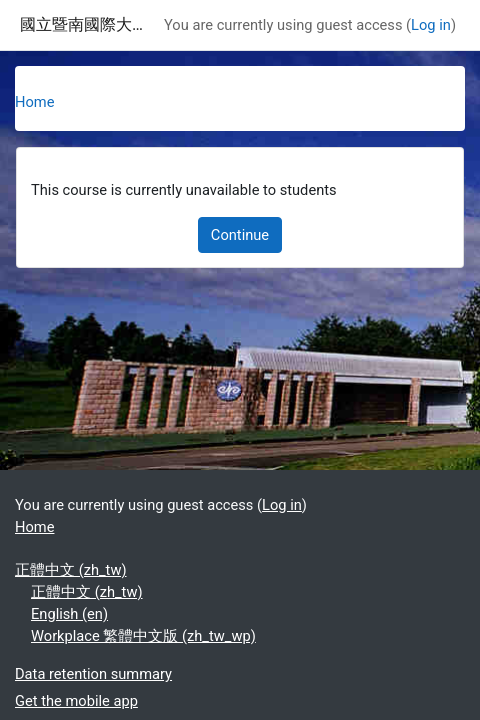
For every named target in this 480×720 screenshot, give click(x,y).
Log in (431, 25)
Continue (240, 235)
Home (34, 102)
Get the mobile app (76, 701)
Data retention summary (93, 674)
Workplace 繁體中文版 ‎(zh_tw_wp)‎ (143, 636)
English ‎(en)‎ (69, 614)
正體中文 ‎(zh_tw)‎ (71, 570)
